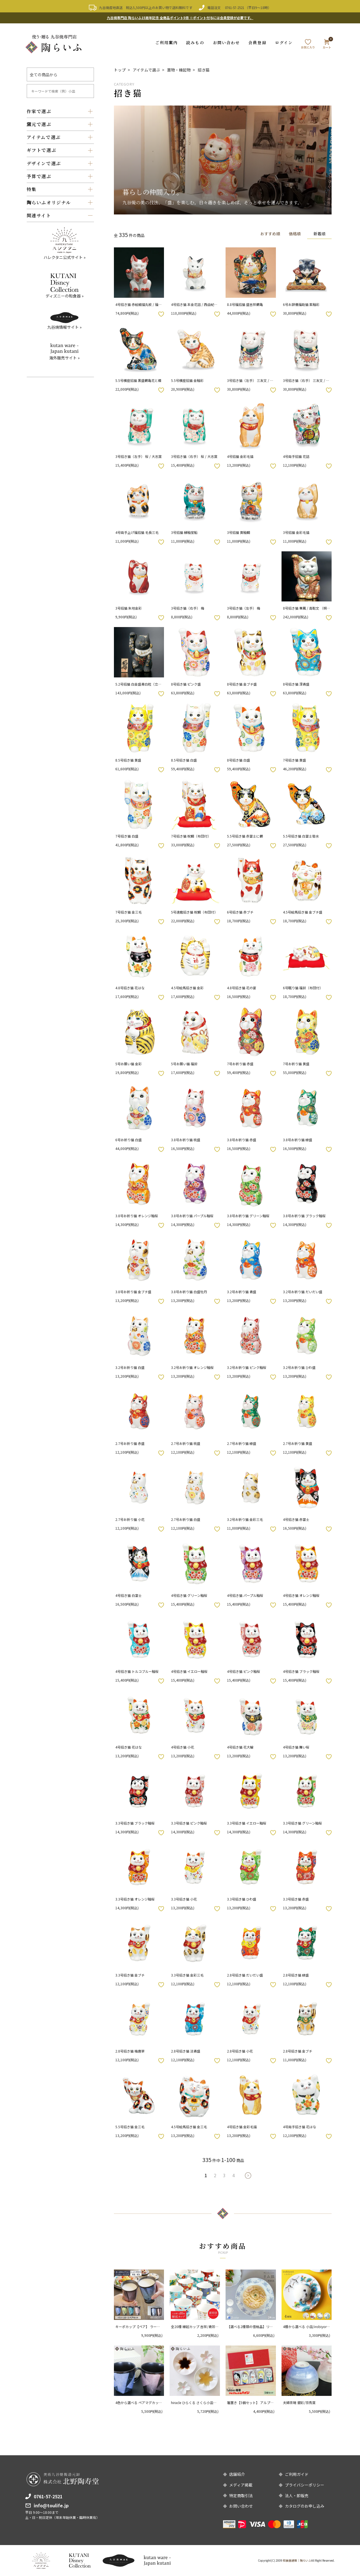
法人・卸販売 (297, 2495)
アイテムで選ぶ (146, 69)
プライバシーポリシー (304, 2485)
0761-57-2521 (235, 7)
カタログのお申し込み (304, 2506)
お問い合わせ (226, 42)
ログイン (284, 42)
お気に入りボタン (161, 313)
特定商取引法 (241, 2495)
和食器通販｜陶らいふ (297, 2560)
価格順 (293, 233)
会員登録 (257, 42)
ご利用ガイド (297, 2474)
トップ (120, 69)
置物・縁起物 (179, 69)
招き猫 (204, 69)
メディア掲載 (241, 2485)
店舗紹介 (237, 2474)
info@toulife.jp (51, 2505)
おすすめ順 (267, 233)
